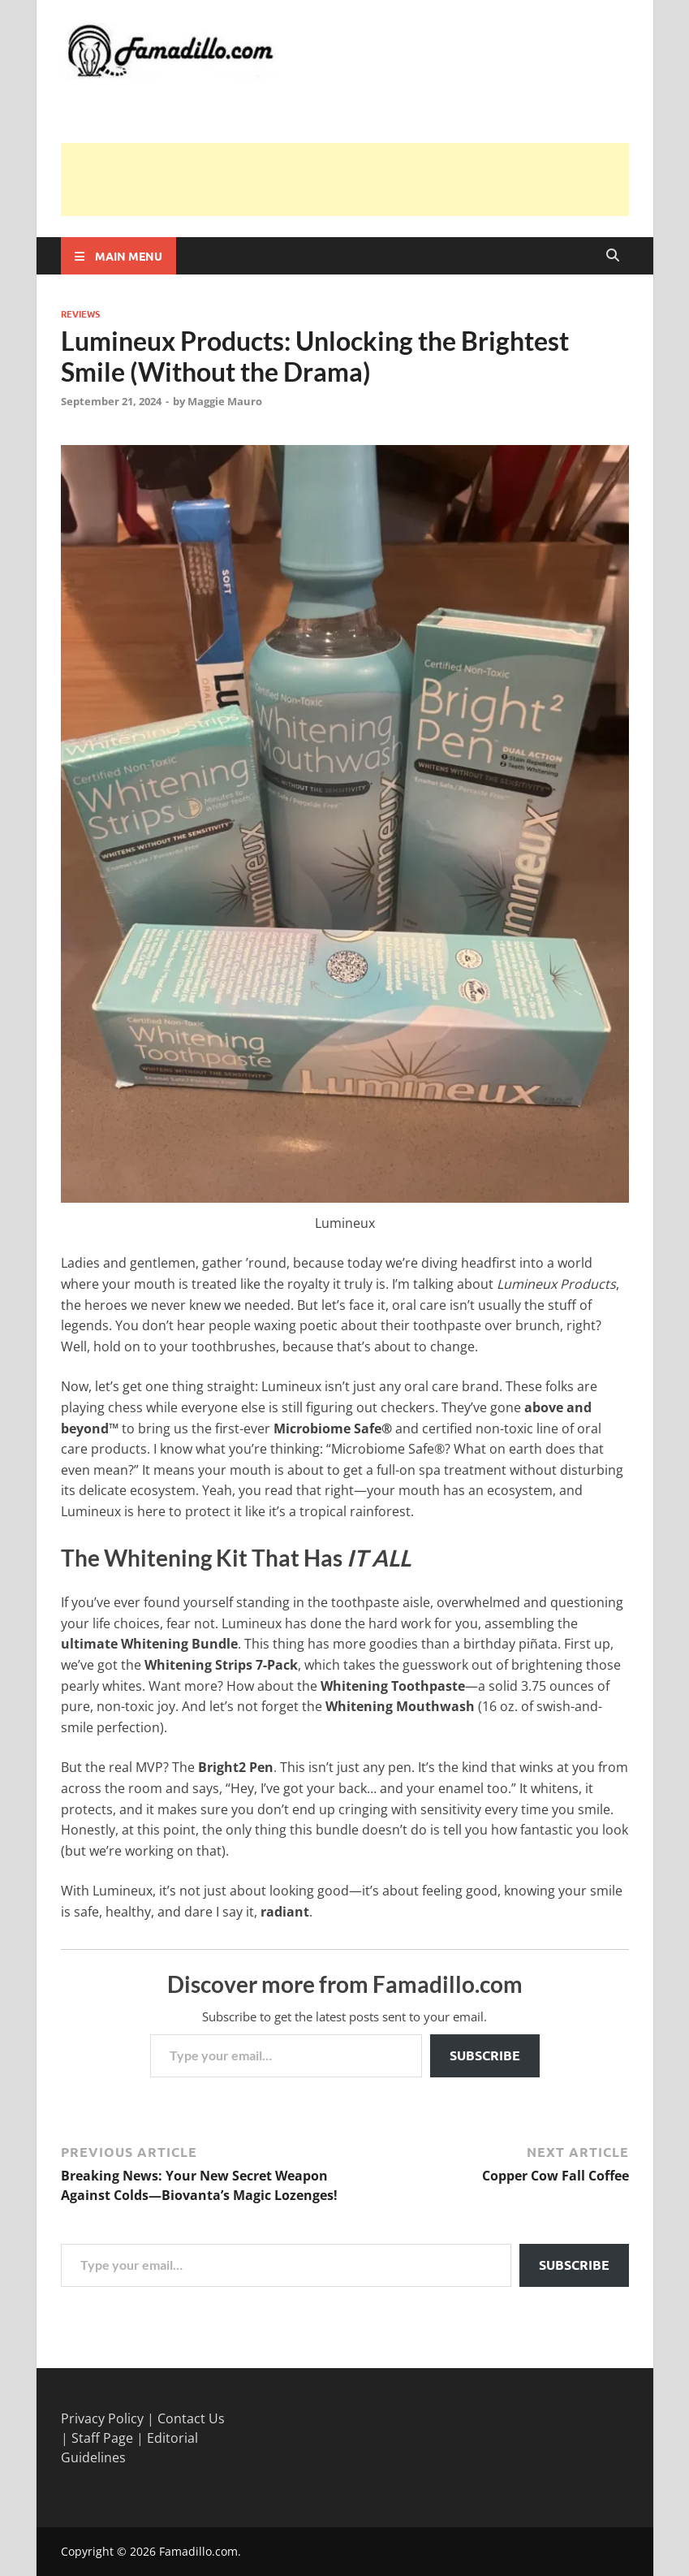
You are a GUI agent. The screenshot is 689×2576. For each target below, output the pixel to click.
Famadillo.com (198, 2551)
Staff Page (102, 2438)
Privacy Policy (102, 2418)
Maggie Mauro (224, 401)
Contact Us (191, 2418)
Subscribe (485, 2055)
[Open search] (613, 255)
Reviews (80, 313)
